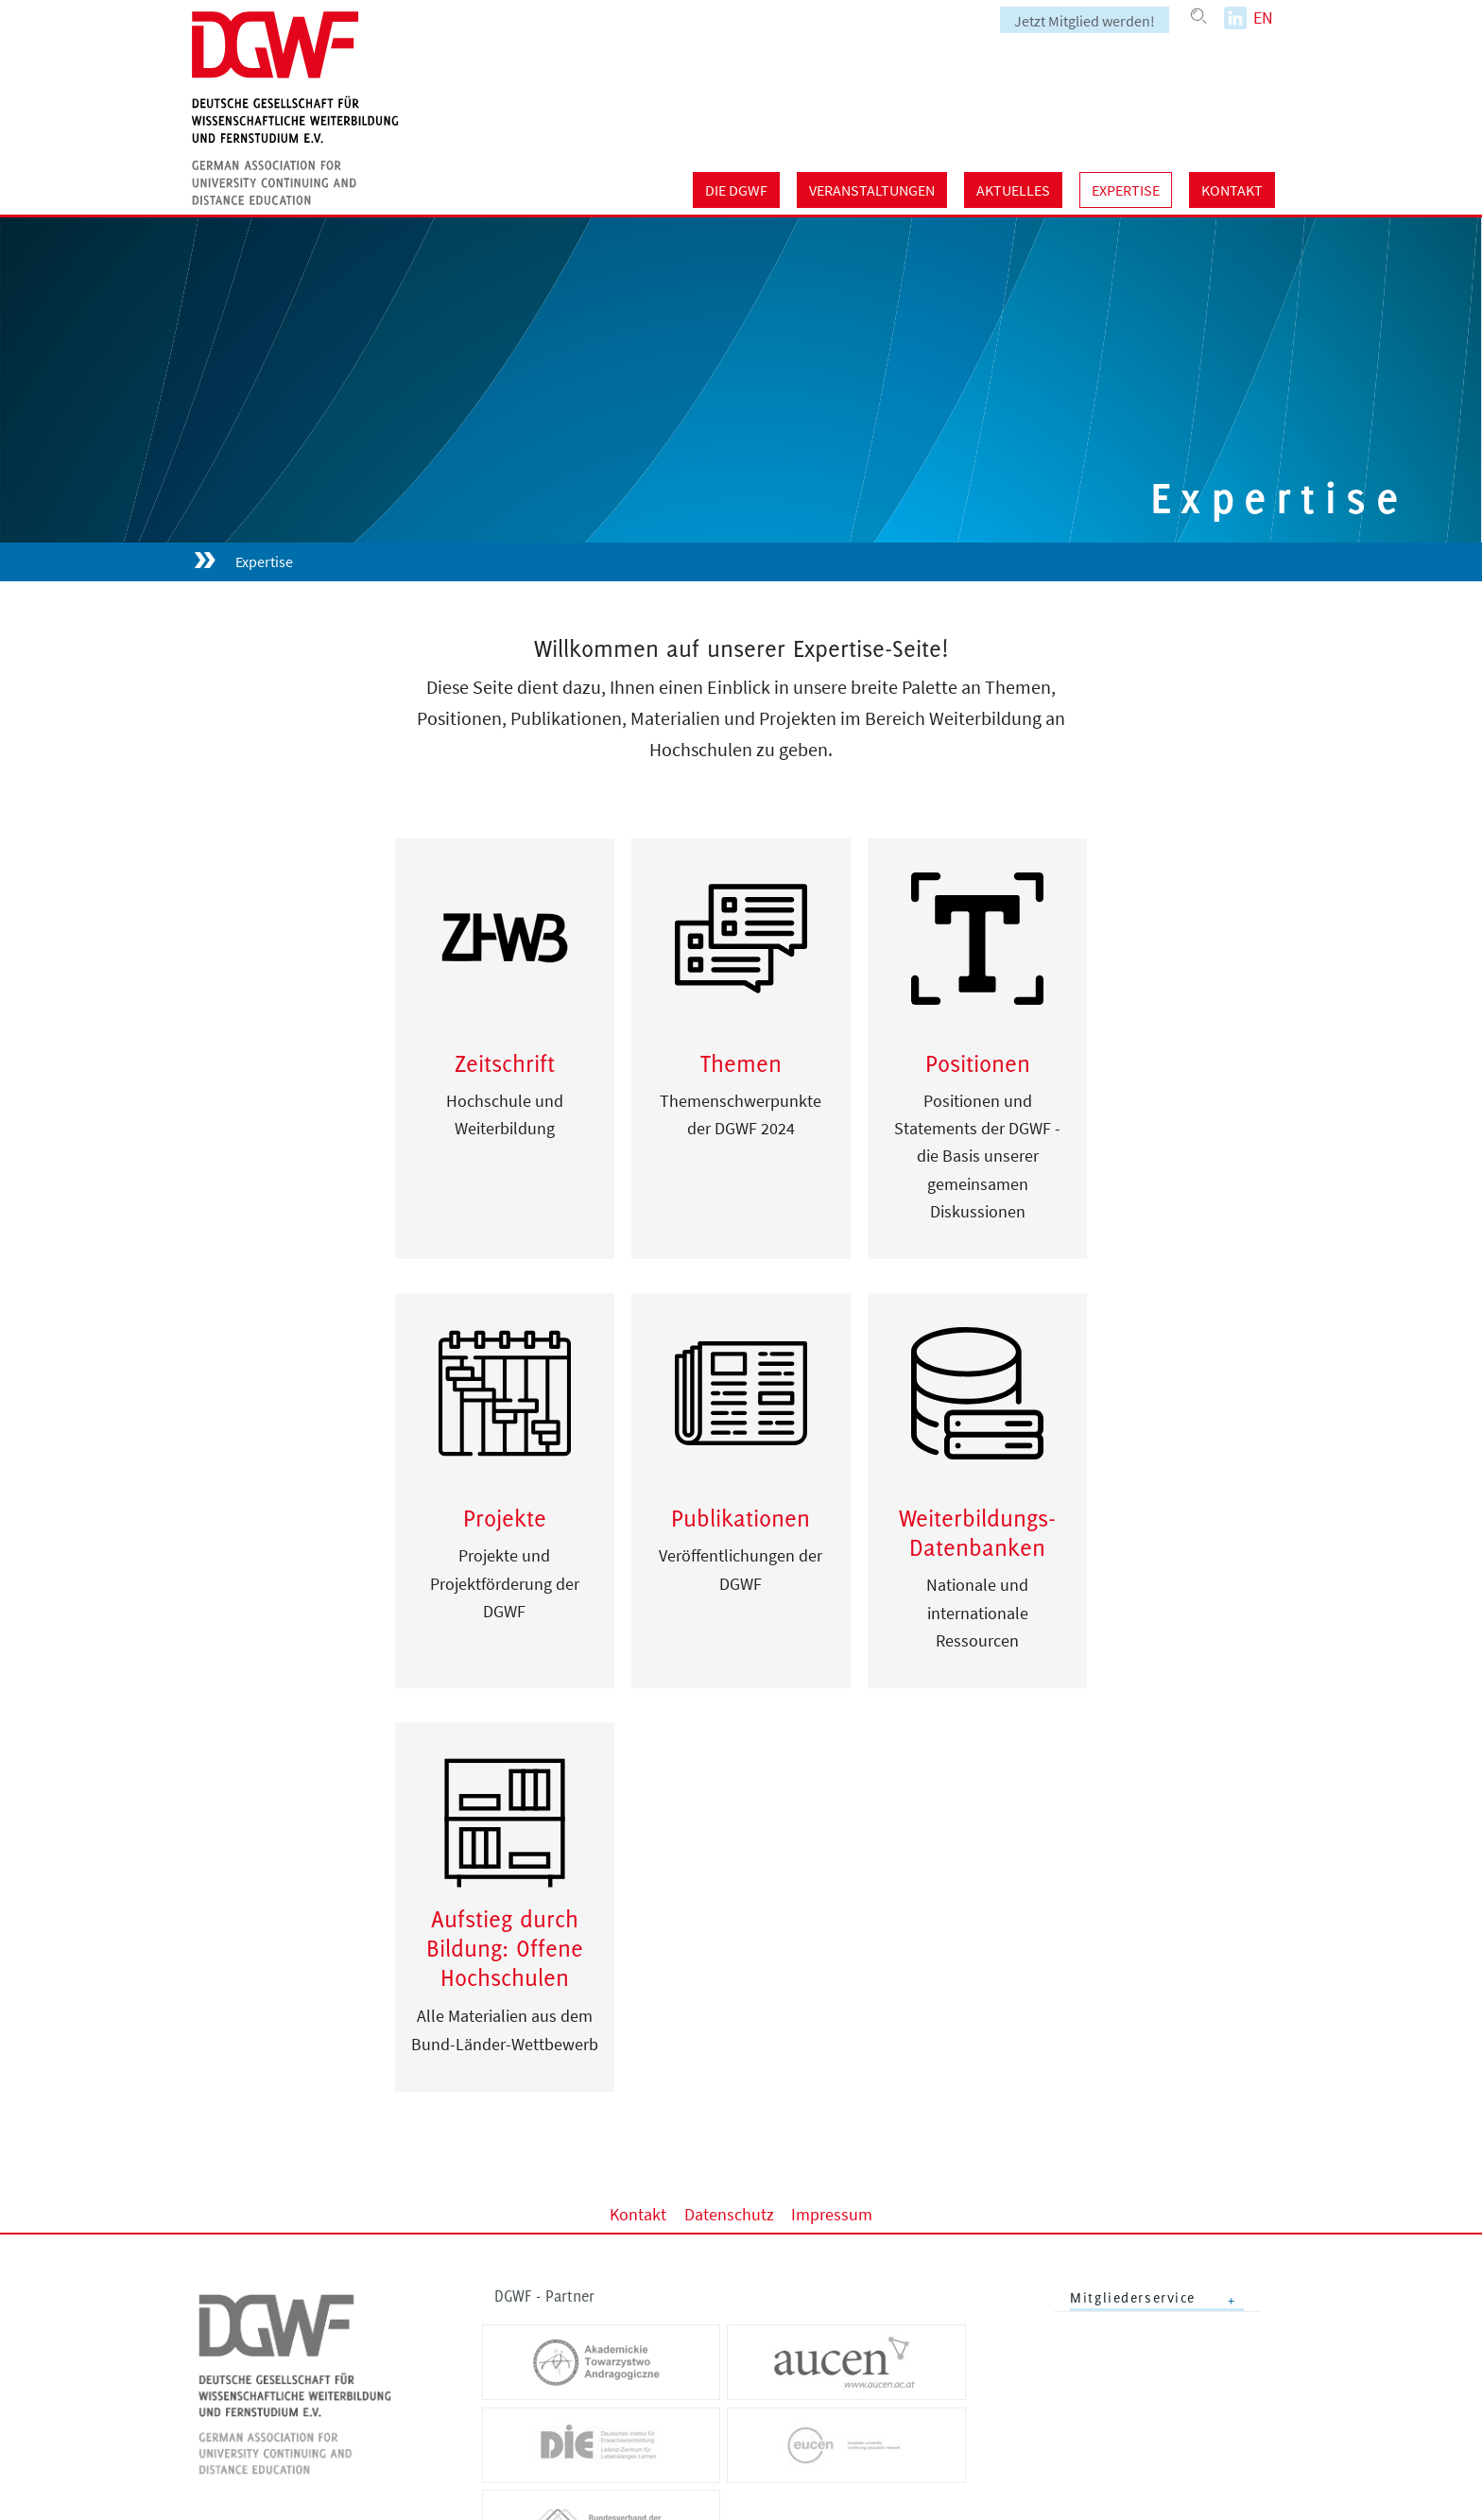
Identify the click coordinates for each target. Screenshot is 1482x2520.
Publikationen (740, 1518)
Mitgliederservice (1133, 2297)
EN (1263, 17)
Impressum (831, 2214)
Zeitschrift (505, 1063)
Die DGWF (736, 190)
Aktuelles (1013, 190)
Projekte (504, 1518)
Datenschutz (729, 2214)
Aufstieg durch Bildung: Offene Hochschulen (504, 1948)
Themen (741, 1063)
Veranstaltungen (872, 190)
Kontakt (1232, 190)
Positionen (977, 1063)
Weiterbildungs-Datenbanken (977, 1533)
